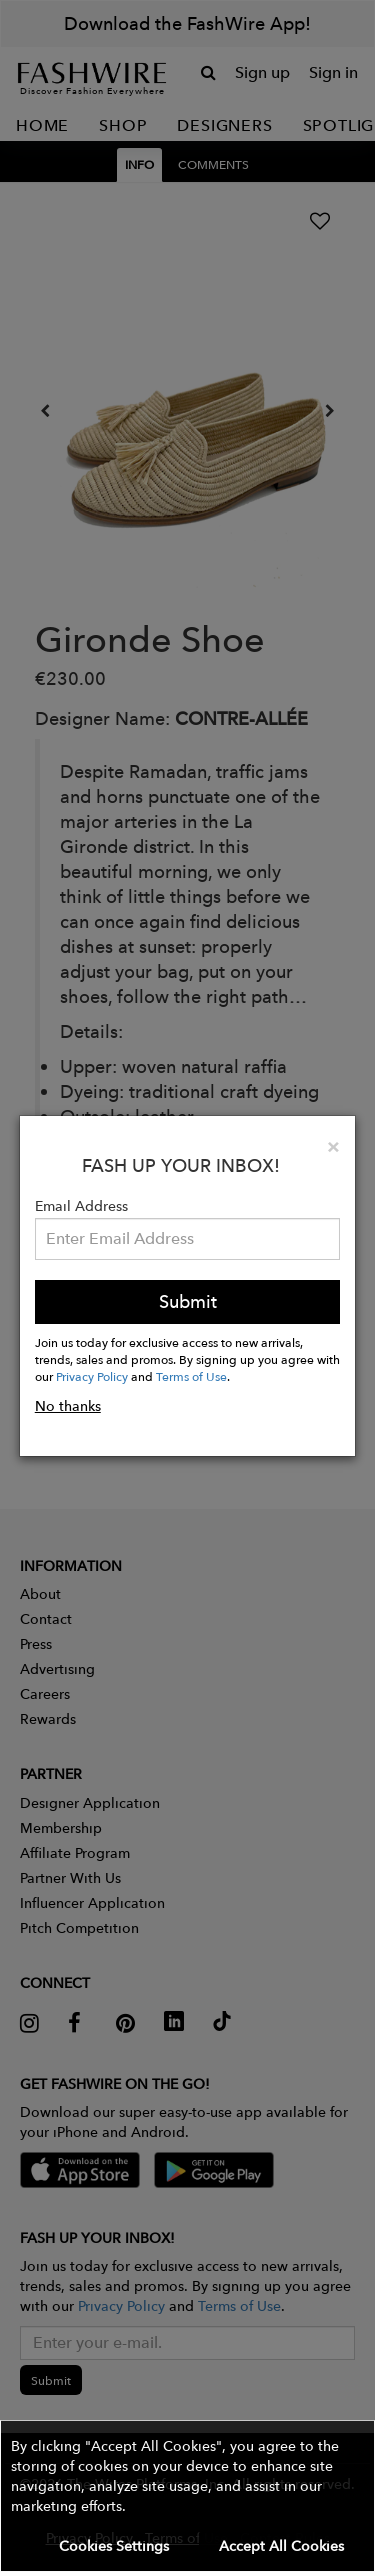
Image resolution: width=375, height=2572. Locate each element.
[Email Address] (188, 1239)
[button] (187, 2496)
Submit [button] (188, 1301)
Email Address (81, 1206)
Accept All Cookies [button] (281, 2546)
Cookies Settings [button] (114, 2546)
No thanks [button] (68, 1406)
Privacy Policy (92, 1376)
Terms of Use (191, 1376)
